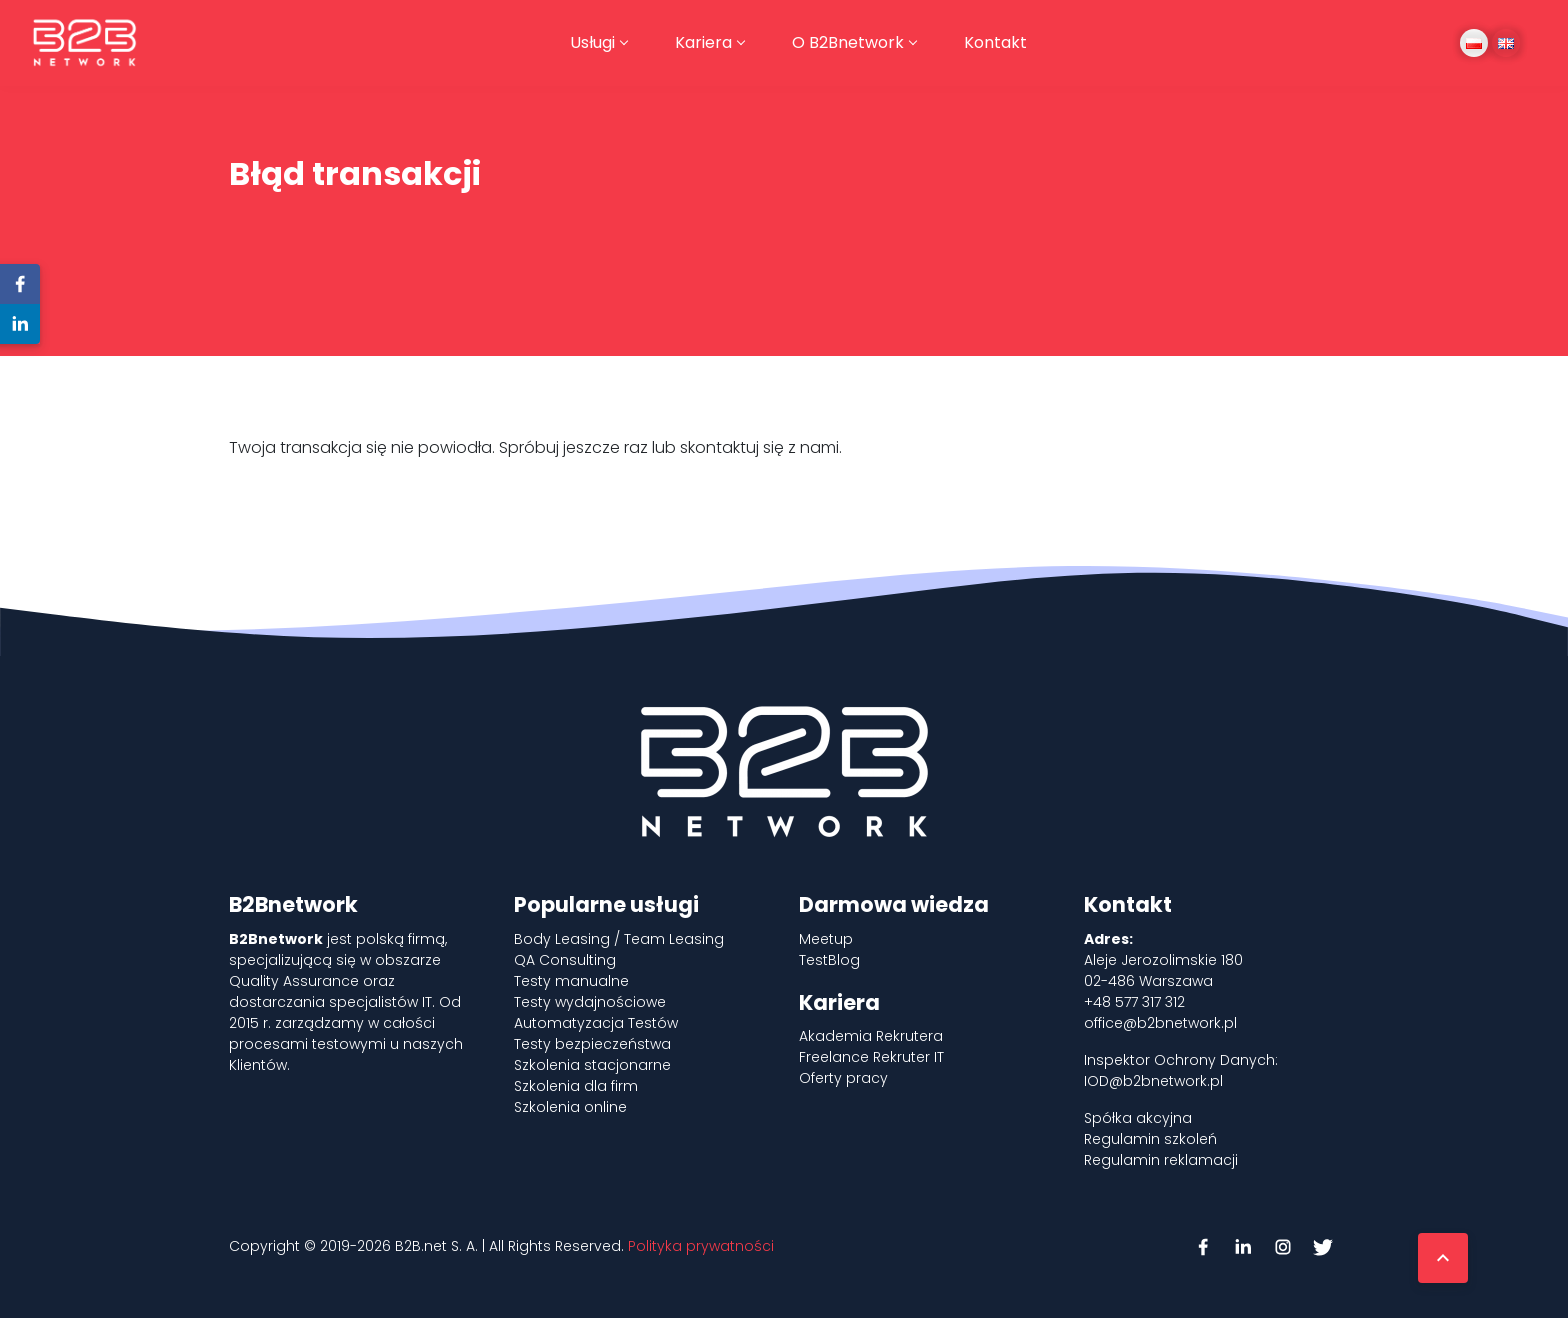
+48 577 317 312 (1134, 1002)
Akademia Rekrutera (871, 1036)
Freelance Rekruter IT (871, 1057)
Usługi (592, 42)
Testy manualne (571, 981)
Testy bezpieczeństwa (592, 1044)
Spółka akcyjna (1138, 1118)
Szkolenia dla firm (576, 1086)
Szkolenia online (570, 1107)
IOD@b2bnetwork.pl (1153, 1081)
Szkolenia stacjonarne (592, 1065)
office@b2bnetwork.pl (1160, 1023)
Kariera (703, 42)
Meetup (826, 939)
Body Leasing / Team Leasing (619, 939)
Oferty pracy (843, 1078)
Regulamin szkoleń (1150, 1139)
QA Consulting (565, 960)
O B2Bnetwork (848, 42)
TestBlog (829, 960)
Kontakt (995, 42)
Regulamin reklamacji (1161, 1160)
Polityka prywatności (701, 1246)
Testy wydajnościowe (590, 1002)
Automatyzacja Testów (596, 1023)
